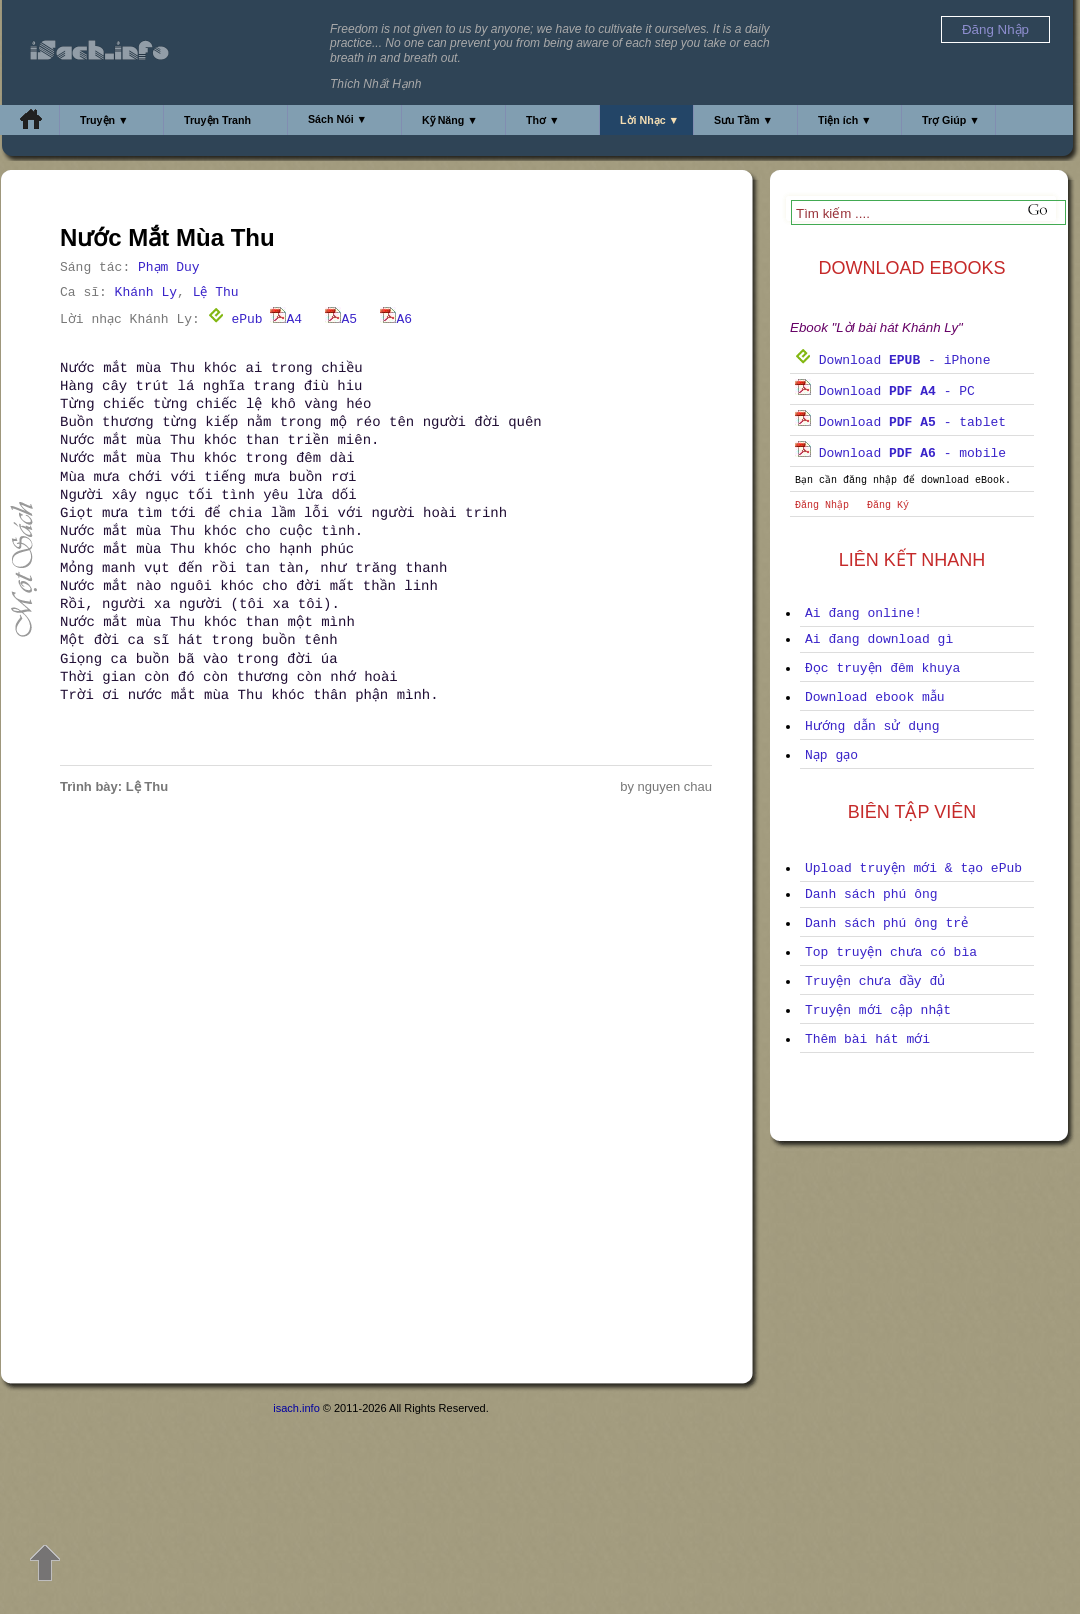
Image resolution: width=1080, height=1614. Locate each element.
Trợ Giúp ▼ (951, 120)
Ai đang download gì (879, 639)
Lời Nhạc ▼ (649, 120)
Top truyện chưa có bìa (891, 952)
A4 (286, 319)
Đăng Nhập (822, 505)
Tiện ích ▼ (845, 120)
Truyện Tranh (217, 120)
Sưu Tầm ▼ (743, 120)
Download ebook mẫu (875, 697)
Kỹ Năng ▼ (450, 120)
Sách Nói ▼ (337, 119)
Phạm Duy (169, 267)
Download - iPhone (892, 360)
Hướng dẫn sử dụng (872, 726)
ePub (235, 319)
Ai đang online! (863, 613)
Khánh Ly (146, 292)
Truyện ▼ (104, 120)
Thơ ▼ (543, 120)
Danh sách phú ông (871, 894)
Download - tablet (900, 422)
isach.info (296, 1408)
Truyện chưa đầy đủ (875, 981)
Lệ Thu (216, 292)
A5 (341, 319)
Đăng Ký (888, 505)
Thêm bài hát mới (867, 1039)
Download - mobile (900, 453)
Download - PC (885, 391)
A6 (396, 319)
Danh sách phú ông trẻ (886, 923)
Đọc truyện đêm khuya (882, 668)
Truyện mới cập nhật (878, 1010)
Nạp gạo (831, 755)
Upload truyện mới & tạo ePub (913, 868)
